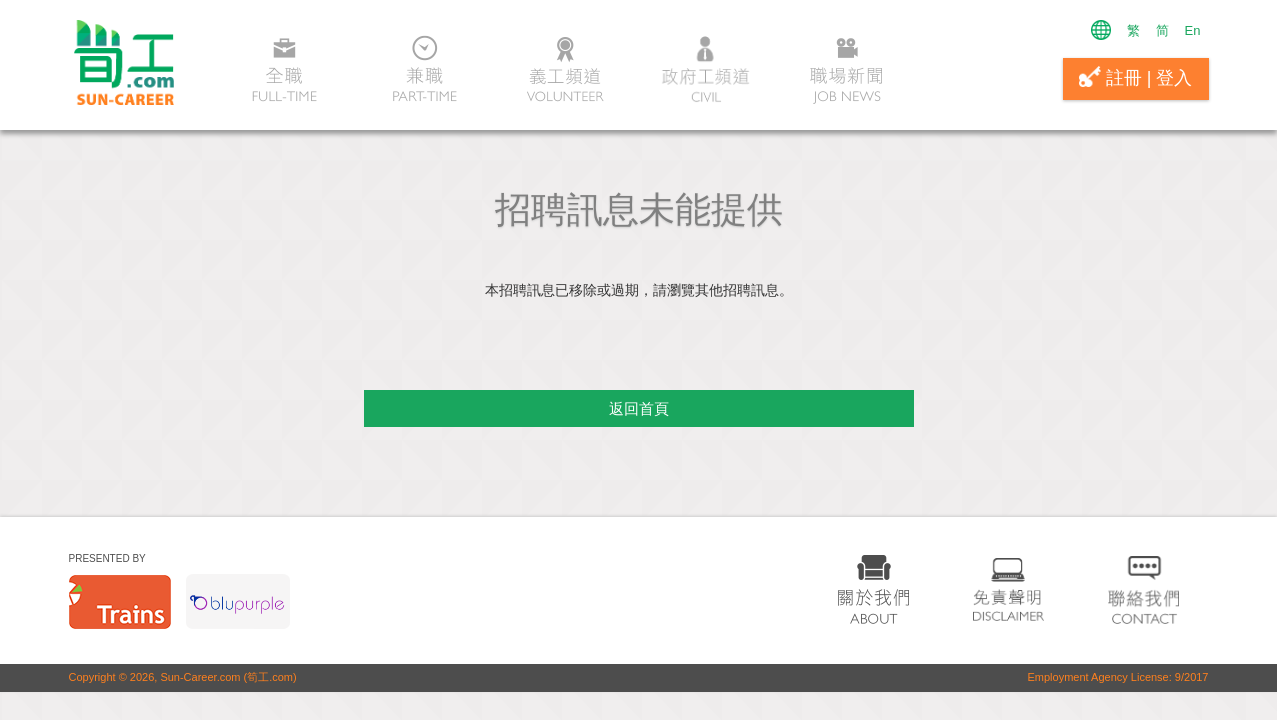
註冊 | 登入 (1136, 77)
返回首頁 (639, 408)
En (1193, 30)
